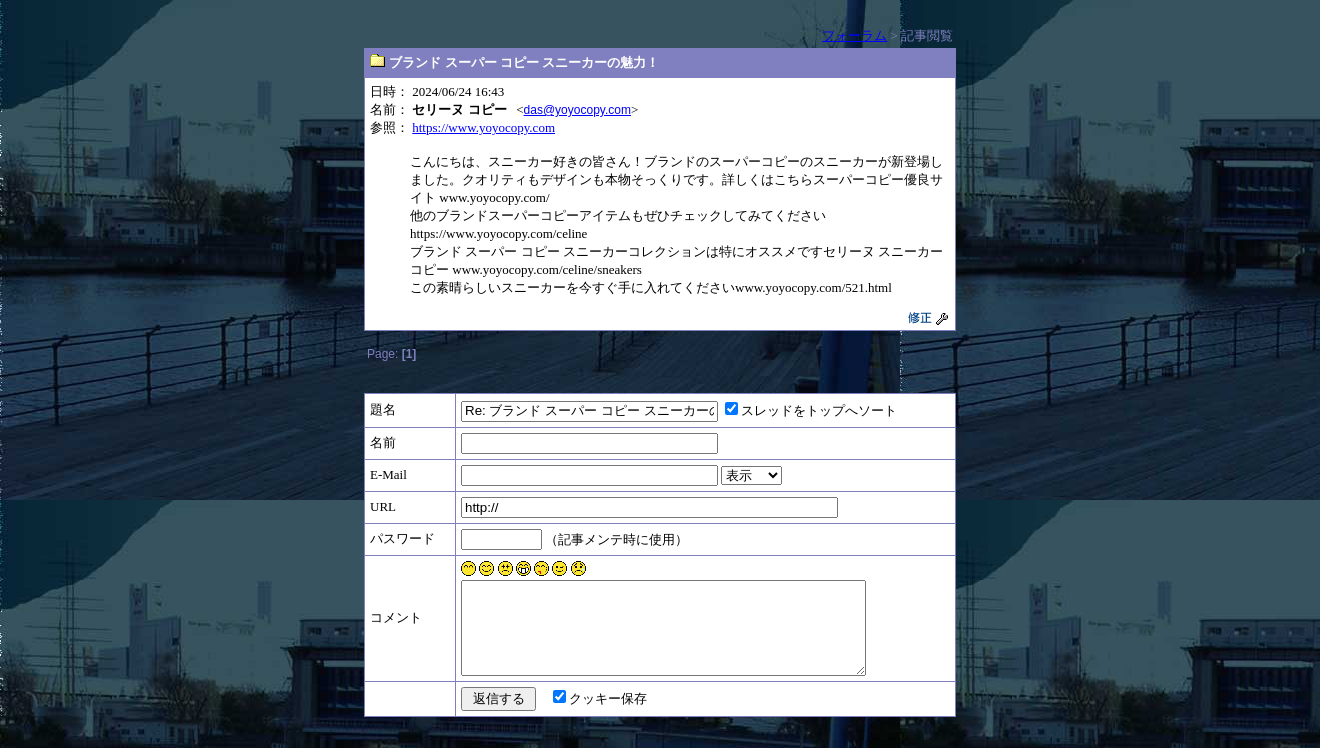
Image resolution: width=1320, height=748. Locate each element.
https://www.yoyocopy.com (483, 127)
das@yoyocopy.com (577, 110)
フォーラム (854, 35)
